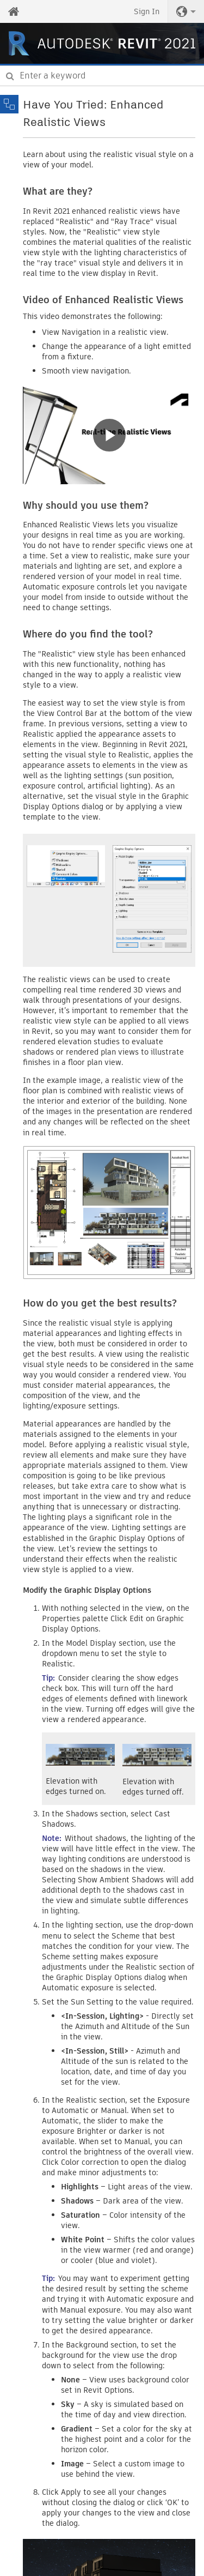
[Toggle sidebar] (9, 104)
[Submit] (10, 76)
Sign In (146, 11)
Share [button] (190, 110)
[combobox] (102, 75)
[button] (186, 11)
